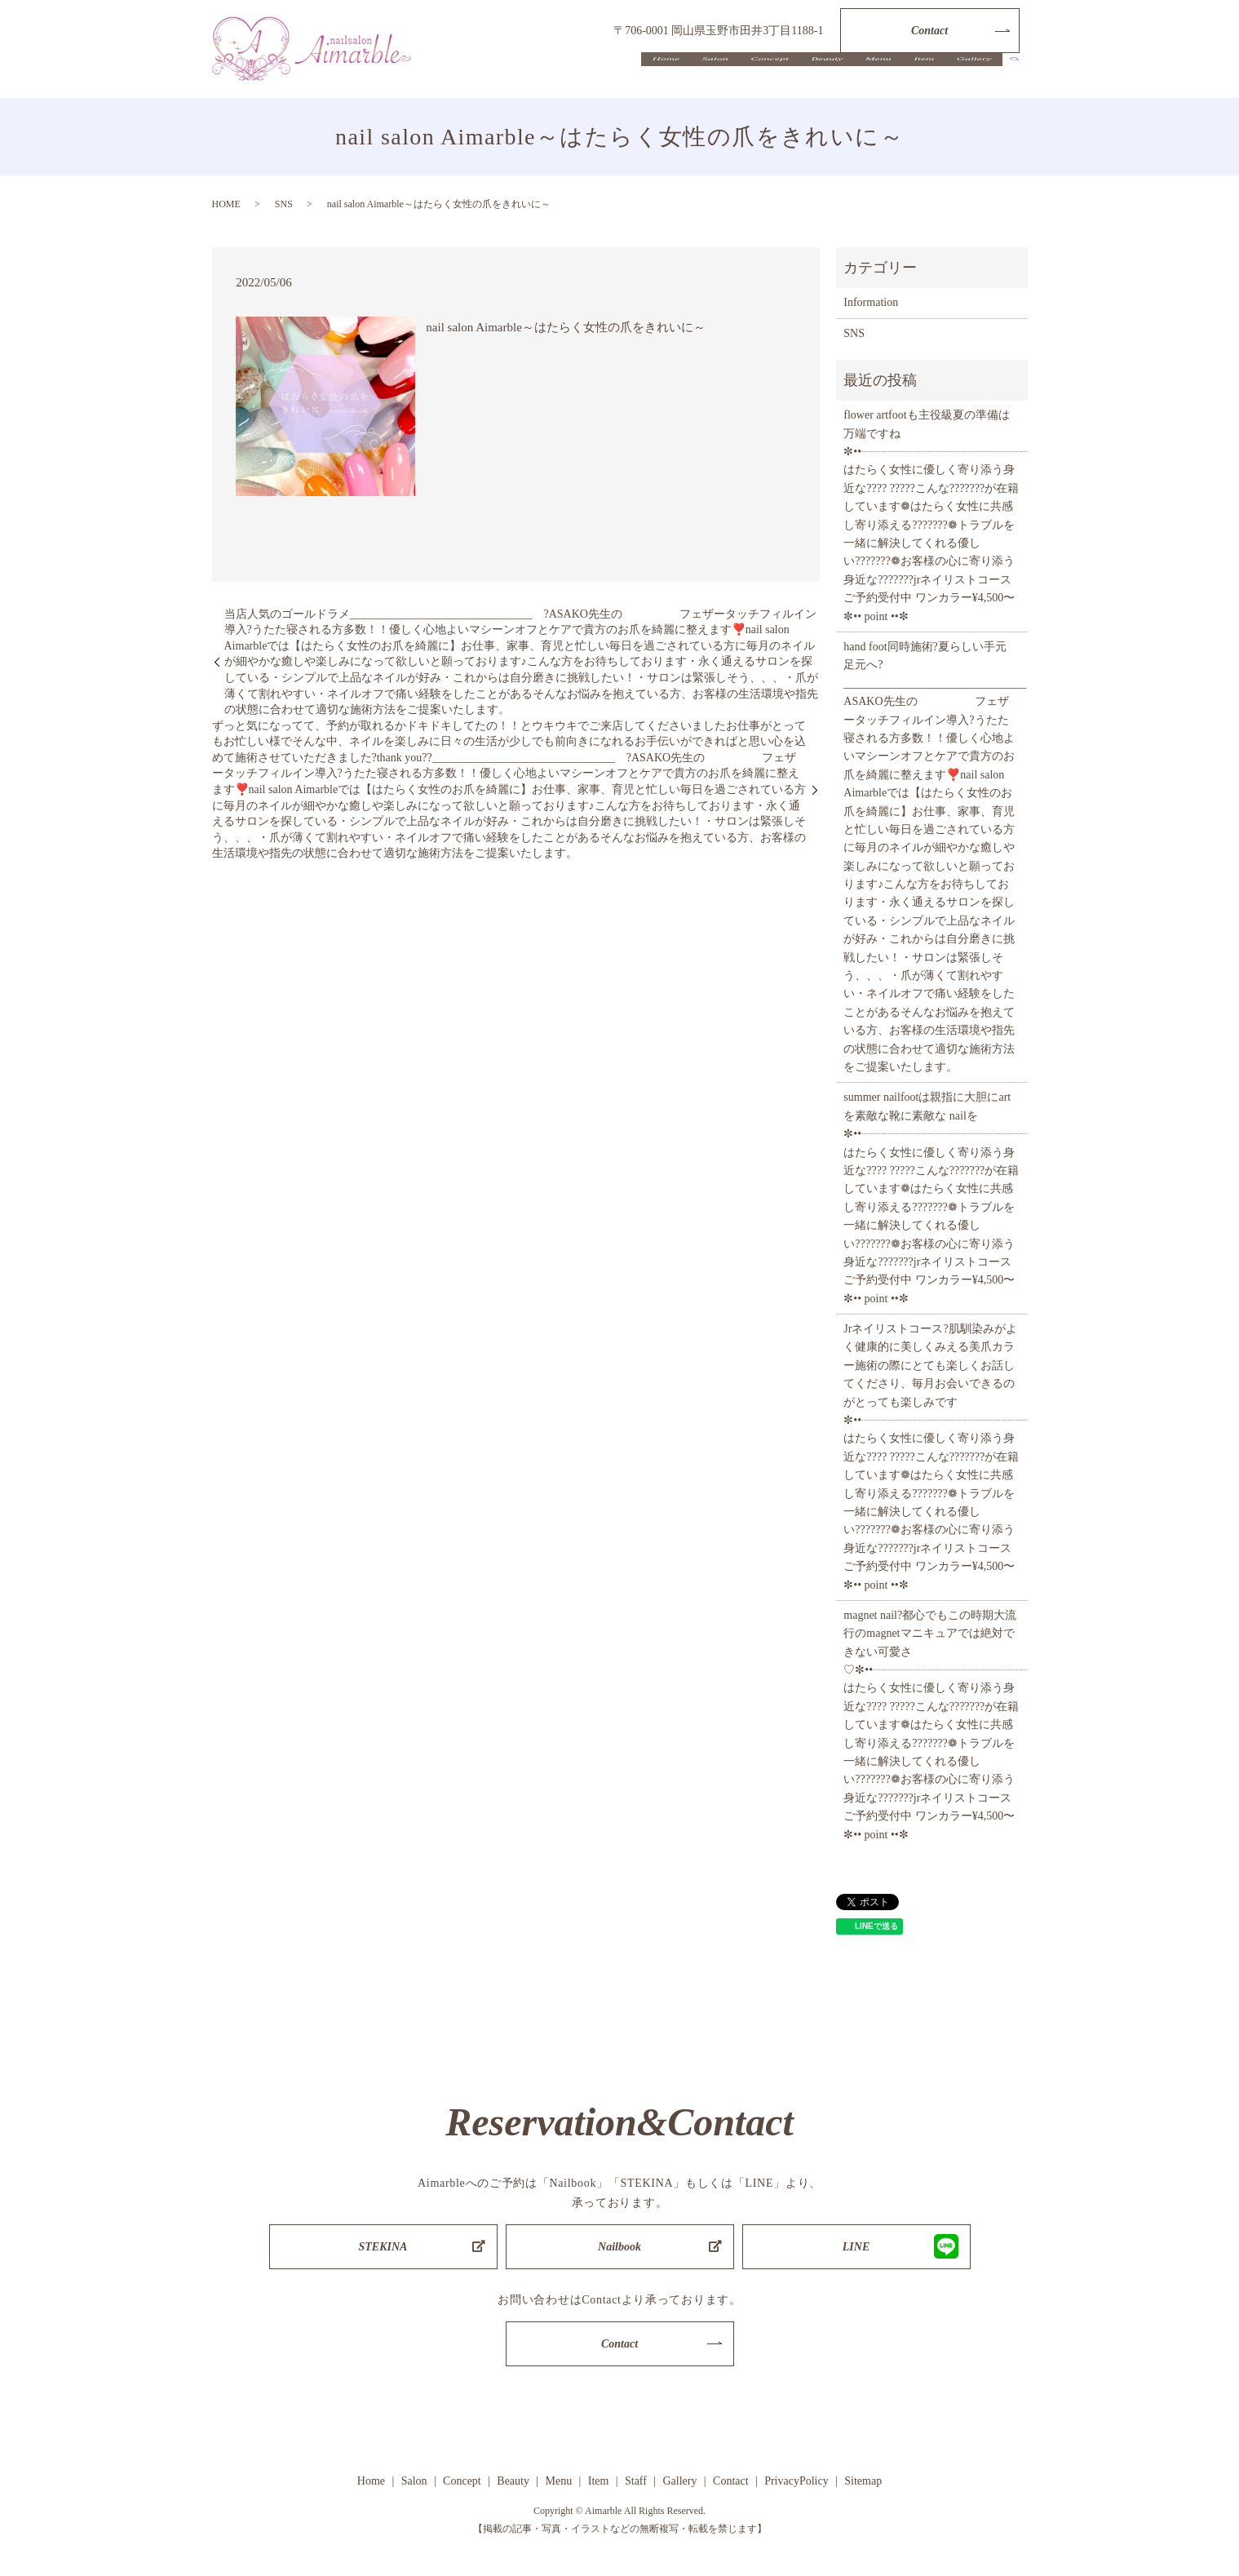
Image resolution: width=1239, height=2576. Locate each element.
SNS (284, 204)
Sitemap (863, 2481)
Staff (636, 2481)
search (1015, 77)
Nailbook (619, 2247)
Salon (757, 77)
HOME (226, 204)
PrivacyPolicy (796, 2481)
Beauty (854, 77)
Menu (898, 77)
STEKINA (383, 2247)
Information (870, 302)
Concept (804, 77)
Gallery (978, 77)
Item (936, 77)
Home (716, 77)
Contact (929, 30)
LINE (856, 2247)
